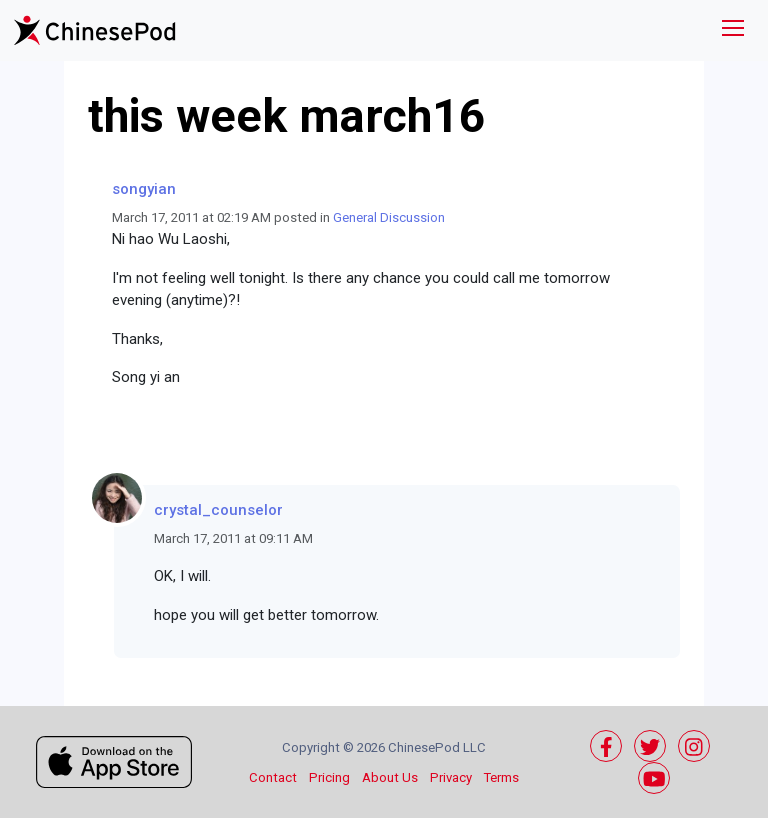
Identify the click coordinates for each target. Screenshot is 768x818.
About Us (390, 777)
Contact (273, 777)
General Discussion (389, 217)
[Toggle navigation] (733, 30)
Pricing (329, 777)
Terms (501, 777)
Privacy (451, 777)
